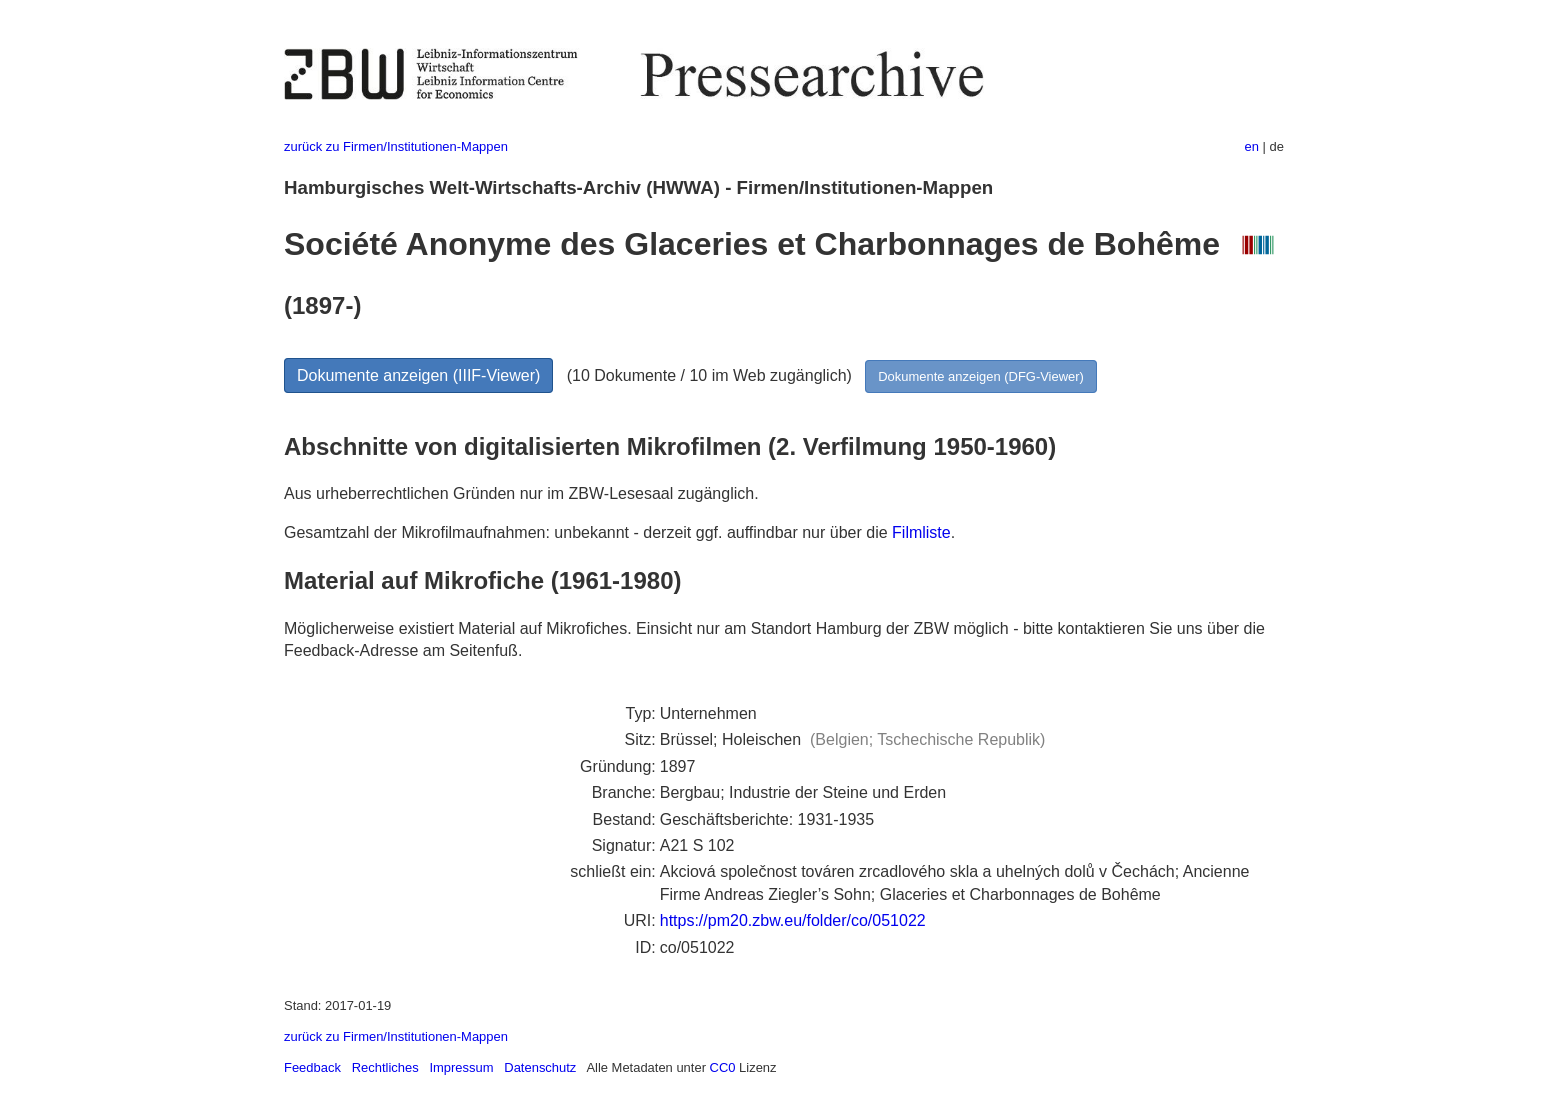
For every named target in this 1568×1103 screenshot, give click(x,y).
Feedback (312, 1067)
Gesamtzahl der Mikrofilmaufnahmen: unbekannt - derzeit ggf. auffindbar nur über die (588, 532)
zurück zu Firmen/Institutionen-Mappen (396, 146)
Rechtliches (385, 1067)
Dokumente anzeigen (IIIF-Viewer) (418, 375)
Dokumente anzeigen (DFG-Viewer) (981, 376)
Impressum (461, 1067)
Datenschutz (540, 1067)
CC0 (723, 1067)
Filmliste (921, 532)
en (1252, 146)
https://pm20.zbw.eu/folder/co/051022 (793, 920)
